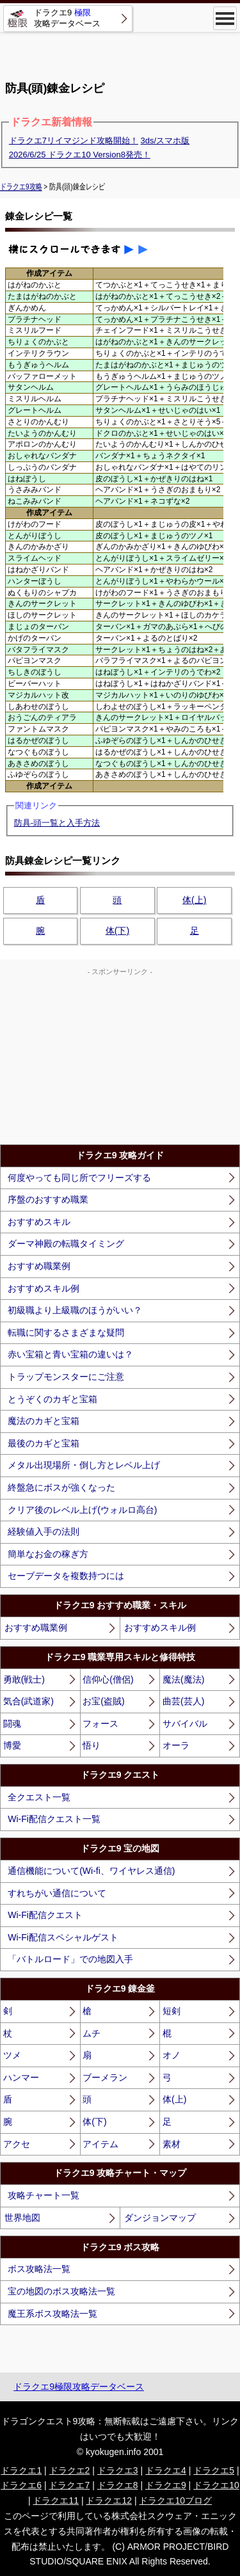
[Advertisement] (120, 51)
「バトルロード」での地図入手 (70, 1959)
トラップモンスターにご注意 (66, 1377)
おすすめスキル (39, 1222)
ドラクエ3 (117, 2470)
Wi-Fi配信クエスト (45, 1915)
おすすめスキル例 (43, 1288)
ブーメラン (105, 2077)
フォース (100, 1723)
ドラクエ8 (117, 2485)
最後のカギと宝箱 (43, 1443)
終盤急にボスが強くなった (61, 1487)
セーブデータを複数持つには (66, 1576)
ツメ (12, 2055)
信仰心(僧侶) (108, 1679)
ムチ (91, 2033)
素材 (171, 2144)
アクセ (16, 2144)
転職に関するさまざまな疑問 (66, 1332)
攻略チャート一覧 (43, 2195)
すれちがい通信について (57, 1893)
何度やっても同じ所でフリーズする (79, 1177)
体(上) (194, 900)
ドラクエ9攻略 (21, 186)
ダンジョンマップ (160, 2217)
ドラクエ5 (213, 2470)
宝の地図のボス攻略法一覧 (61, 2291)
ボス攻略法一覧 (39, 2269)
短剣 (171, 2011)
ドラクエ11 (56, 2500)
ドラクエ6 (21, 2485)
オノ (171, 2055)
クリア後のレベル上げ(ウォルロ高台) (82, 1510)
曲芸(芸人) (183, 1701)
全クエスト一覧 (39, 1797)
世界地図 (22, 2217)
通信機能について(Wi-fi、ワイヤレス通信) (91, 1871)
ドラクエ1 (21, 2470)
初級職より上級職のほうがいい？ (75, 1310)
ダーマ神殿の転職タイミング (66, 1243)
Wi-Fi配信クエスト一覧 (54, 1819)
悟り (91, 1745)
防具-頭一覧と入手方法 (57, 823)
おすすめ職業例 (39, 1266)
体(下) (117, 930)
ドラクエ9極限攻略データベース (78, 2386)
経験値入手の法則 (43, 1531)
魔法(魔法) (183, 1679)
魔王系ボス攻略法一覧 (52, 2313)
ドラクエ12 (109, 2500)
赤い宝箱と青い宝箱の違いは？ (70, 1354)
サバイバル (185, 1723)
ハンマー (21, 2077)
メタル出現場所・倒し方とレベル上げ (84, 1465)
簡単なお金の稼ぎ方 (48, 1554)
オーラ (176, 1745)
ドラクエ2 (69, 2470)
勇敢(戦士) (24, 1679)
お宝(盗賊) (103, 1701)
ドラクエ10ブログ (175, 2500)
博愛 (12, 1745)
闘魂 (12, 1723)
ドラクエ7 (69, 2485)
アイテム (100, 2144)
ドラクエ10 (216, 2485)
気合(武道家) (28, 1701)
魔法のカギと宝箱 (43, 1421)
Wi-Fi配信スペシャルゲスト (63, 1937)
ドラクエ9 (165, 2485)
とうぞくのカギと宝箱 (52, 1399)
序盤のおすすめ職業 (48, 1199)
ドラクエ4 (165, 2470)
